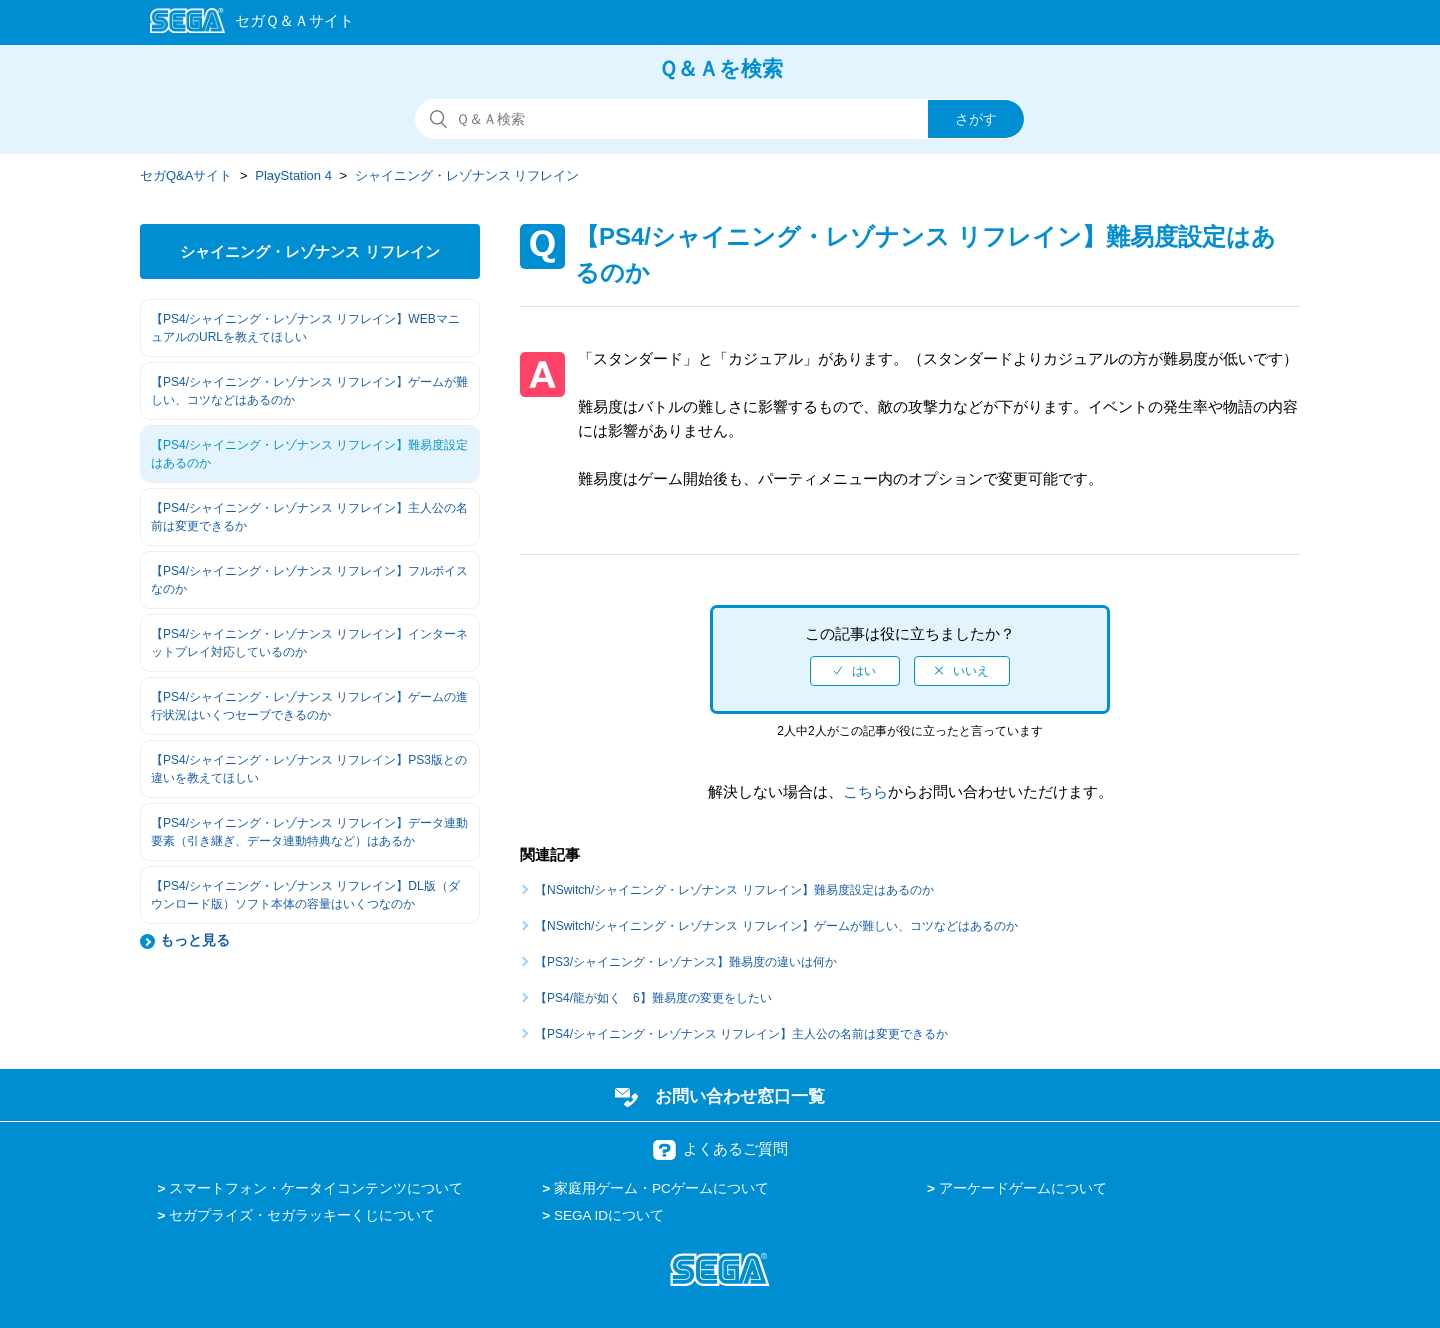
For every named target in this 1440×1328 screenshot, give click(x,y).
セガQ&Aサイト (186, 175)
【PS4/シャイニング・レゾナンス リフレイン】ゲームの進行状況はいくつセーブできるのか (309, 706)
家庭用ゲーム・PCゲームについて (661, 1188)
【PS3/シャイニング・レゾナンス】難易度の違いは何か (686, 962)
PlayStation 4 (293, 175)
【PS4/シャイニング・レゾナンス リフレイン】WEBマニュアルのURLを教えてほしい (305, 328)
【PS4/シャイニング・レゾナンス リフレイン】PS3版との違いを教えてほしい (309, 769)
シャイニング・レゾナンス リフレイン (467, 175)
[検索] (720, 119)
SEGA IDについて (609, 1215)
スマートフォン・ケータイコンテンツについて (316, 1188)
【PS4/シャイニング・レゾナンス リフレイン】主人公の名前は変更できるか (309, 517)
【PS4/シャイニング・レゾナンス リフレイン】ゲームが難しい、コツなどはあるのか (309, 391)
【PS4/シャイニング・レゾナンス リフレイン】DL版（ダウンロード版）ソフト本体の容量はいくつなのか (305, 895)
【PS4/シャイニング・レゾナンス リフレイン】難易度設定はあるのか (309, 454)
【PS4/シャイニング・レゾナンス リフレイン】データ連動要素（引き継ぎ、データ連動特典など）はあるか (309, 832)
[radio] (855, 671)
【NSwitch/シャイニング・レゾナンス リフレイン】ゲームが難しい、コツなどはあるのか (776, 926)
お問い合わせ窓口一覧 (740, 1096)
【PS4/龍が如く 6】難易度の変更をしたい (653, 998)
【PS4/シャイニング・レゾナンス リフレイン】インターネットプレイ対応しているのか (309, 643)
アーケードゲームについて (1023, 1188)
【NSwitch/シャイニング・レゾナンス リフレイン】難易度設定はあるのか (734, 890)
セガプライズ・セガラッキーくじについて (302, 1215)
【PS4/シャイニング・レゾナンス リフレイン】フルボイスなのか (309, 580)
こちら (865, 791)
